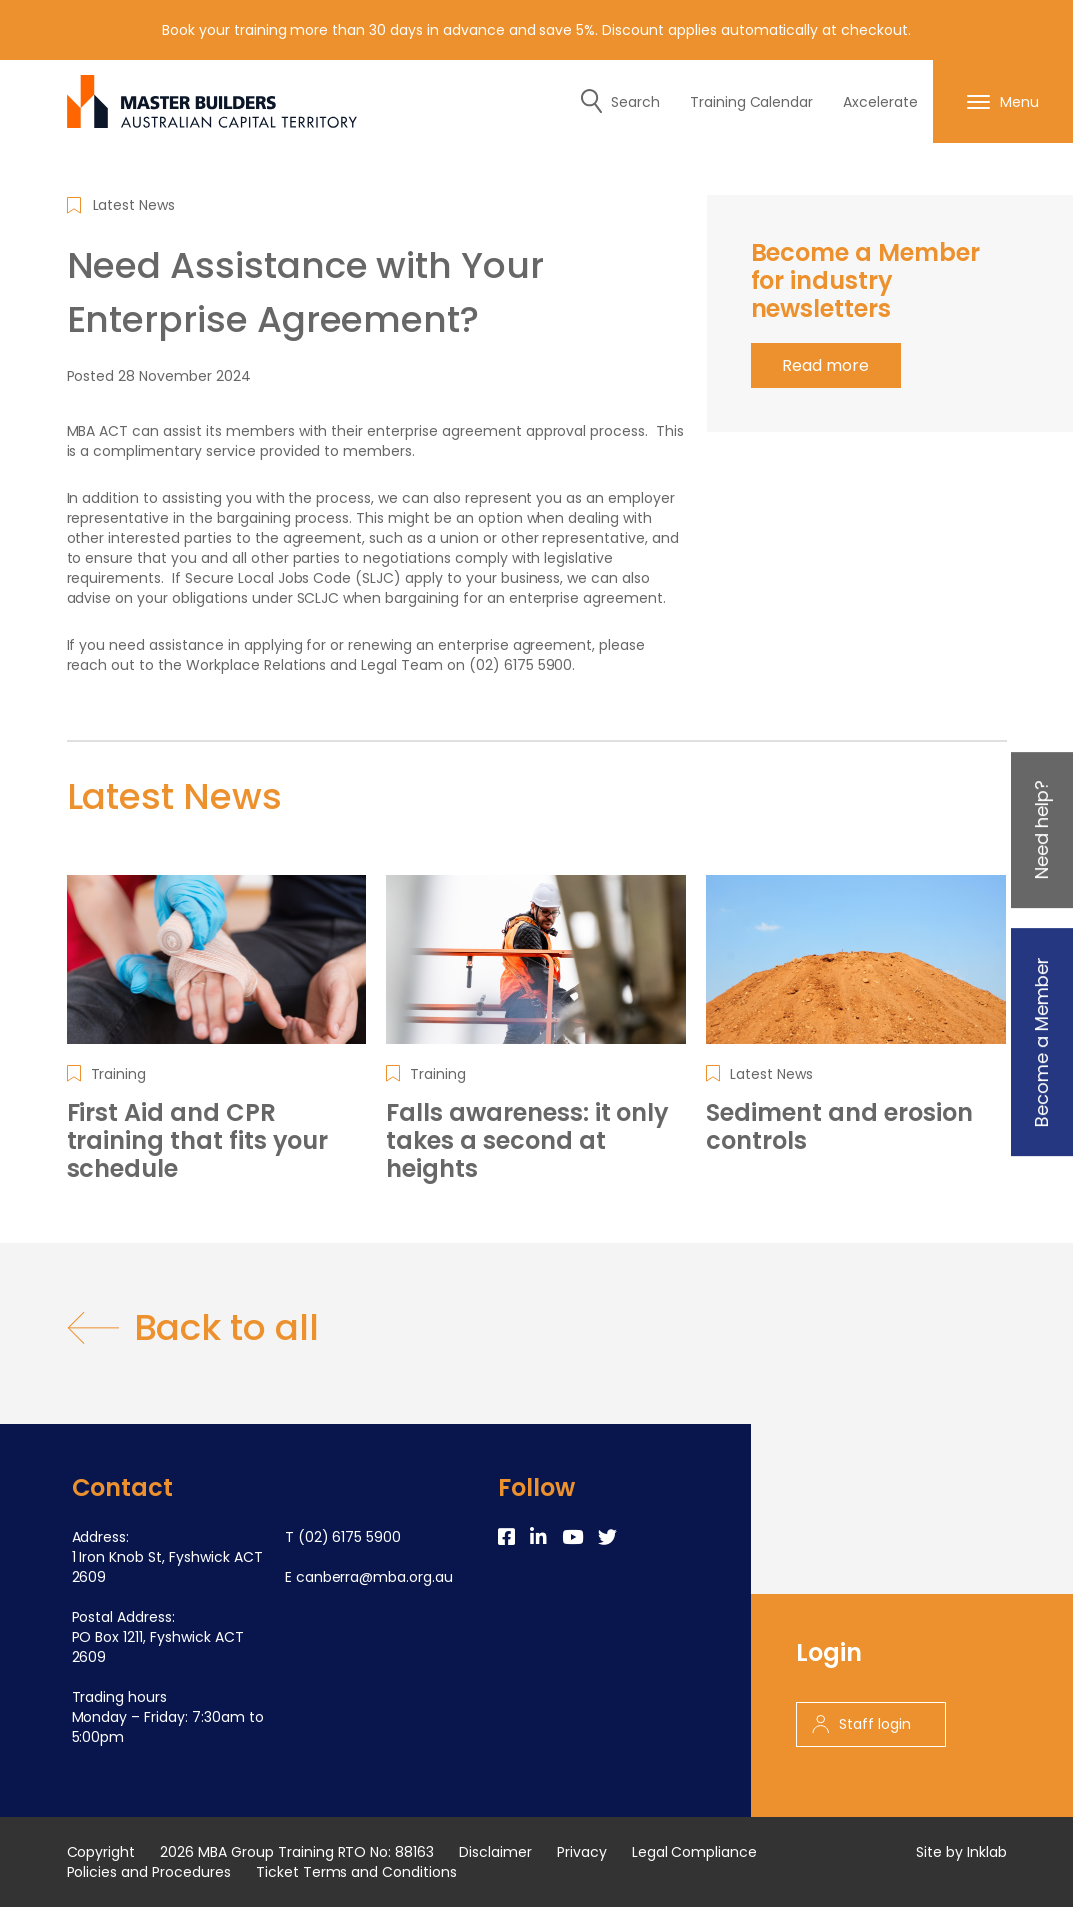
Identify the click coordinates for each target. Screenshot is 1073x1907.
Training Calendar (752, 102)
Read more (825, 365)
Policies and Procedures (149, 1872)
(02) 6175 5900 (350, 1537)
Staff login (861, 1724)
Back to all (193, 1328)
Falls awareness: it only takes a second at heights (527, 1141)
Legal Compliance (695, 1852)
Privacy (582, 1852)
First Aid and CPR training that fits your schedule (198, 1141)
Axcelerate (880, 102)
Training (119, 1074)
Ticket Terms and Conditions (356, 1872)
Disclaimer (495, 1852)
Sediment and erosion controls (839, 1127)
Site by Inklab (961, 1852)
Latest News (134, 205)
